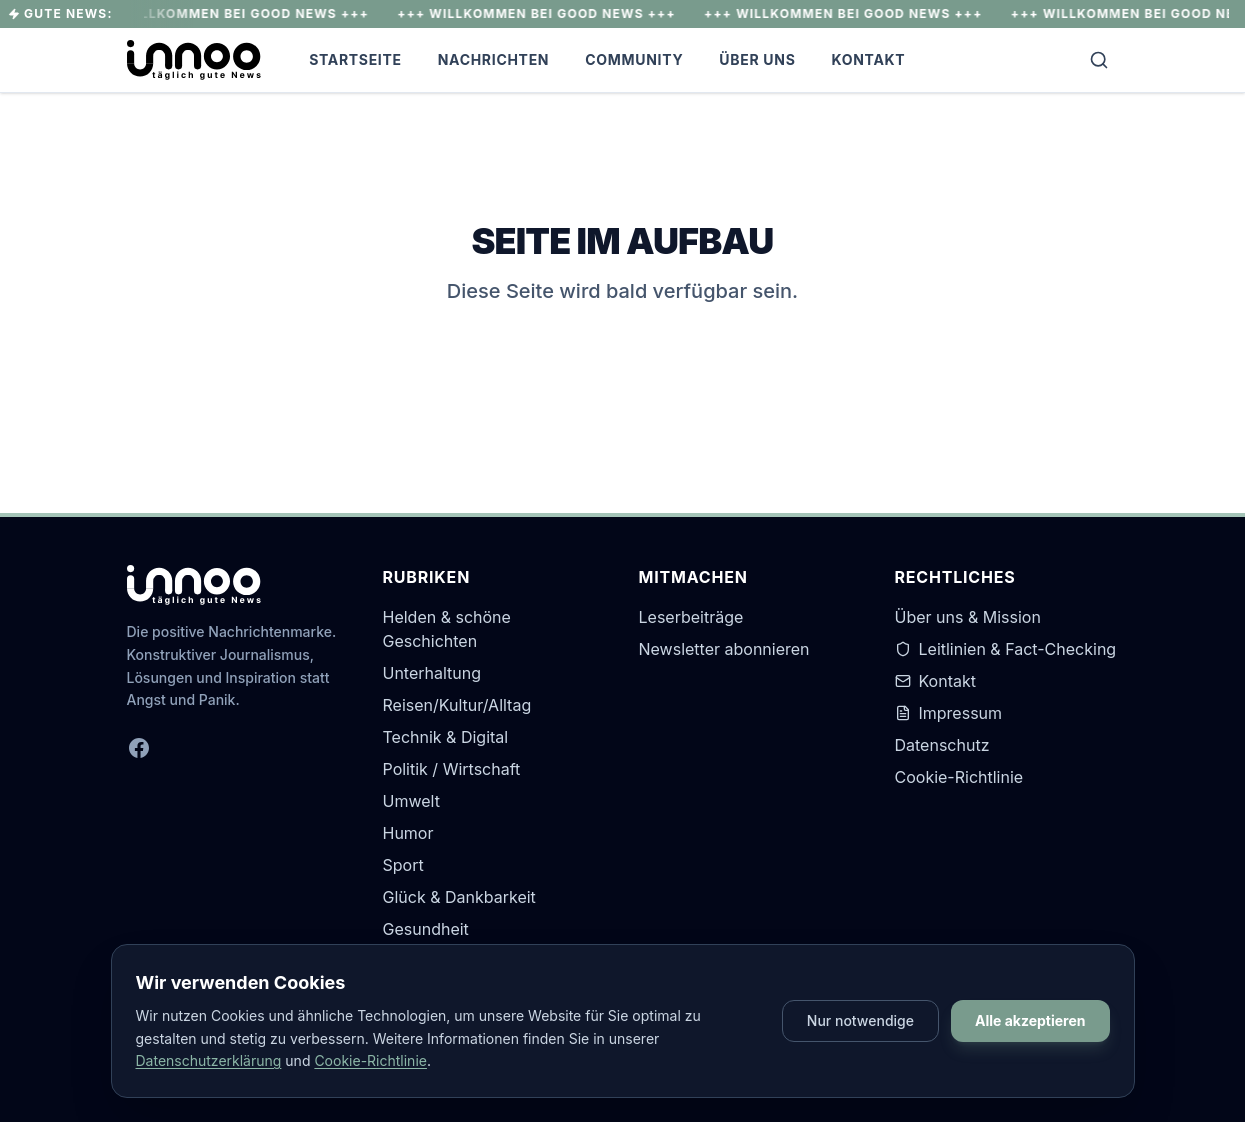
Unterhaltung (432, 673)
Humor (408, 833)
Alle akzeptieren (1030, 1020)
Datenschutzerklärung (209, 1060)
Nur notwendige (860, 1020)
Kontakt (869, 59)
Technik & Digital (446, 737)
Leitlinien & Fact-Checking (1006, 649)
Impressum (949, 713)
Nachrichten (494, 59)
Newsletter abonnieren (724, 649)
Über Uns (757, 59)
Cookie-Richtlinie (959, 777)
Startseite (355, 59)
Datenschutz (942, 745)
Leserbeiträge (691, 617)
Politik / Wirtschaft (452, 769)
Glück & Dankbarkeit (459, 897)
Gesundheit (426, 929)
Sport (403, 865)
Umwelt (411, 801)
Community (634, 59)
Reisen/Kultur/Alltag (457, 705)
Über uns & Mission (968, 617)
